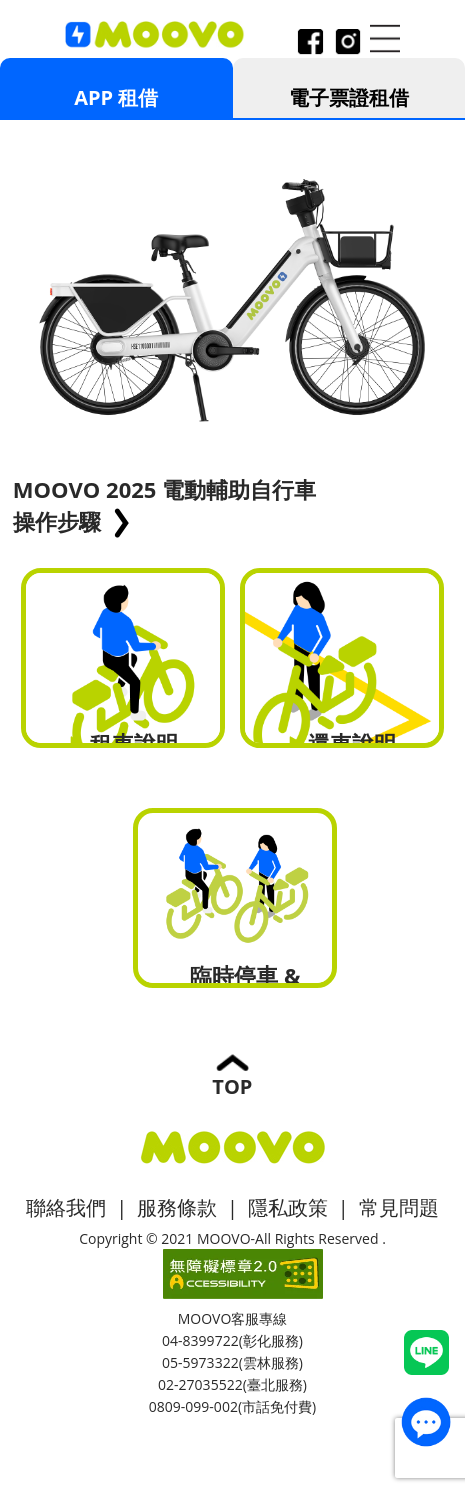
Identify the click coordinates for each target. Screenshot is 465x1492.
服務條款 (177, 1207)
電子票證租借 (349, 97)
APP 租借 (116, 97)
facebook (310, 43)
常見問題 (399, 1207)
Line (426, 1352)
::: (6, 52)
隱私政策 (288, 1207)
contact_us (426, 1422)
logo (155, 35)
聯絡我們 (66, 1207)
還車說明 (342, 658)
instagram (347, 43)
